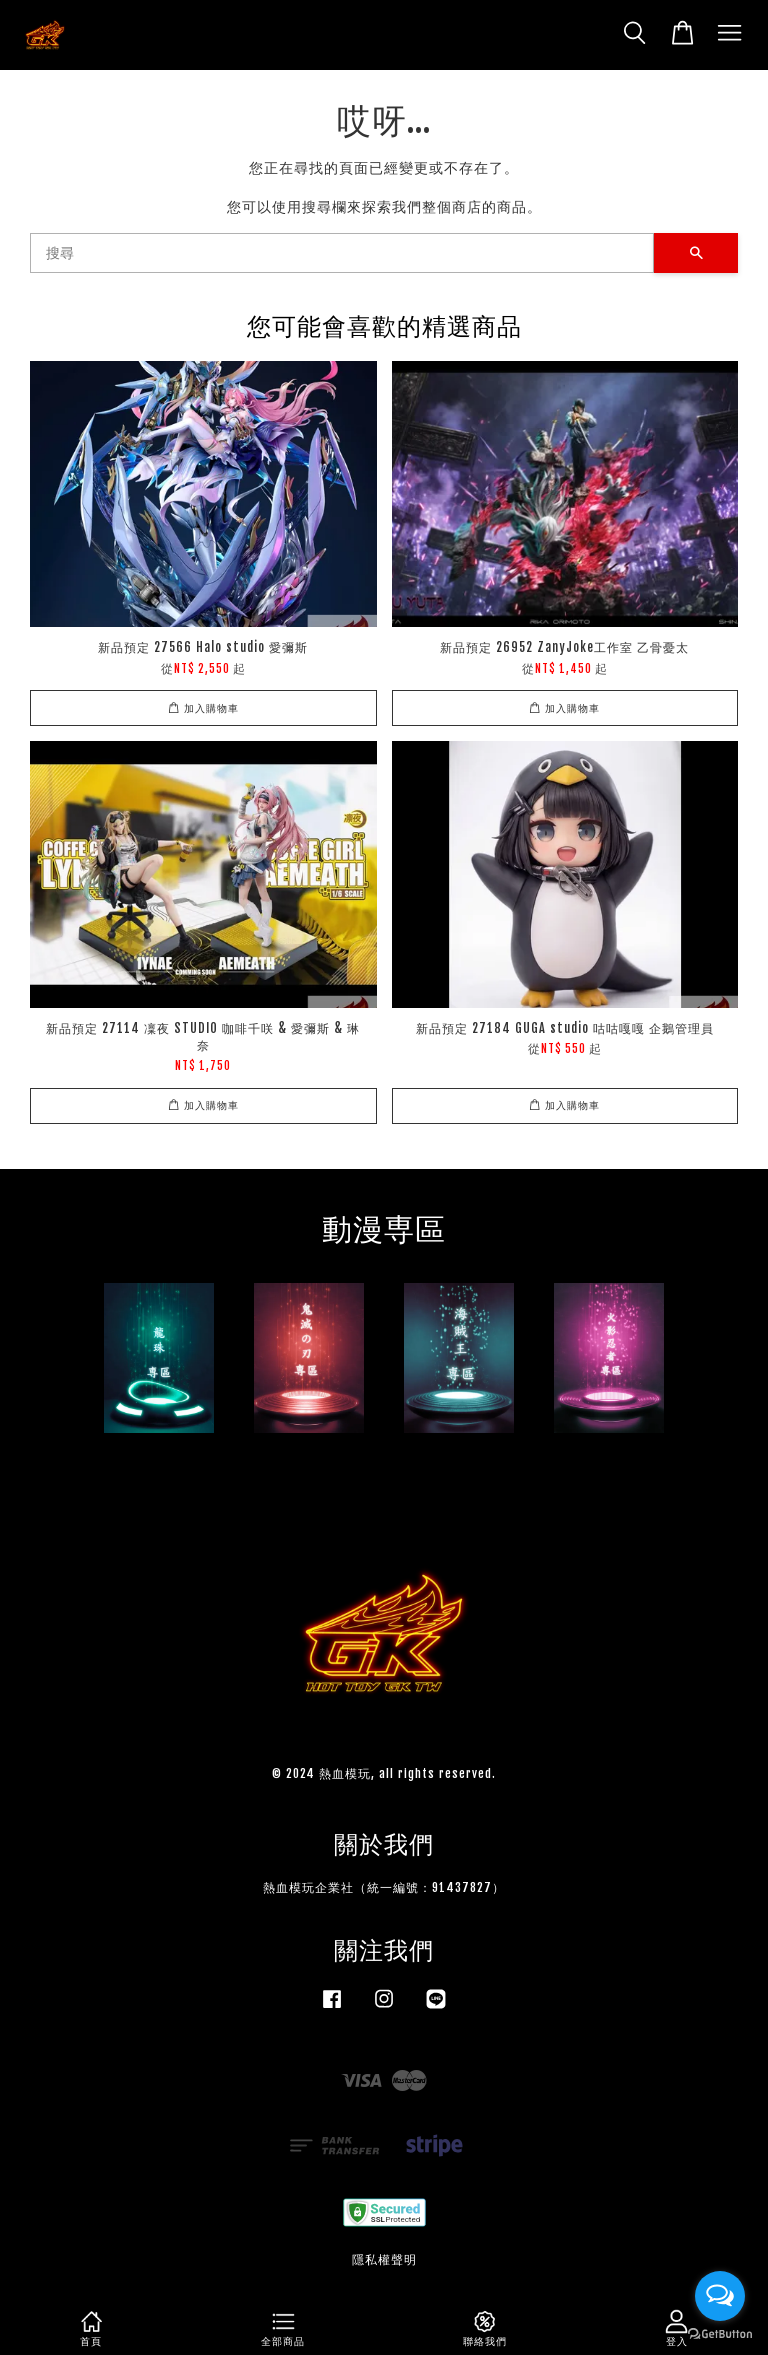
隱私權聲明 (384, 2259)
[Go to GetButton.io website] (720, 2334)
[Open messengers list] (720, 2296)
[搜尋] (342, 253)
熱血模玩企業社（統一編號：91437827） (384, 1887)
